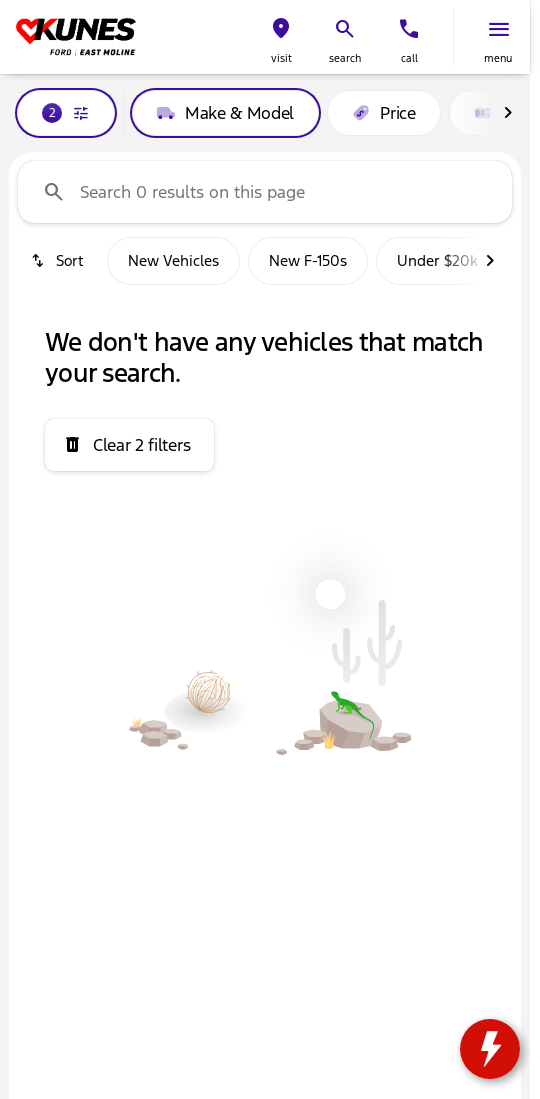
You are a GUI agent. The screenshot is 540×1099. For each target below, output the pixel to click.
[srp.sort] (58, 261)
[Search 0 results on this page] (265, 192)
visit (281, 58)
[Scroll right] (508, 113)
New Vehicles (173, 260)
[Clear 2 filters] (129, 445)
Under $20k (437, 260)
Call (409, 58)
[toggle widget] (490, 1049)
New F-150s (308, 260)
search (345, 58)
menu (498, 58)
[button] (281, 37)
